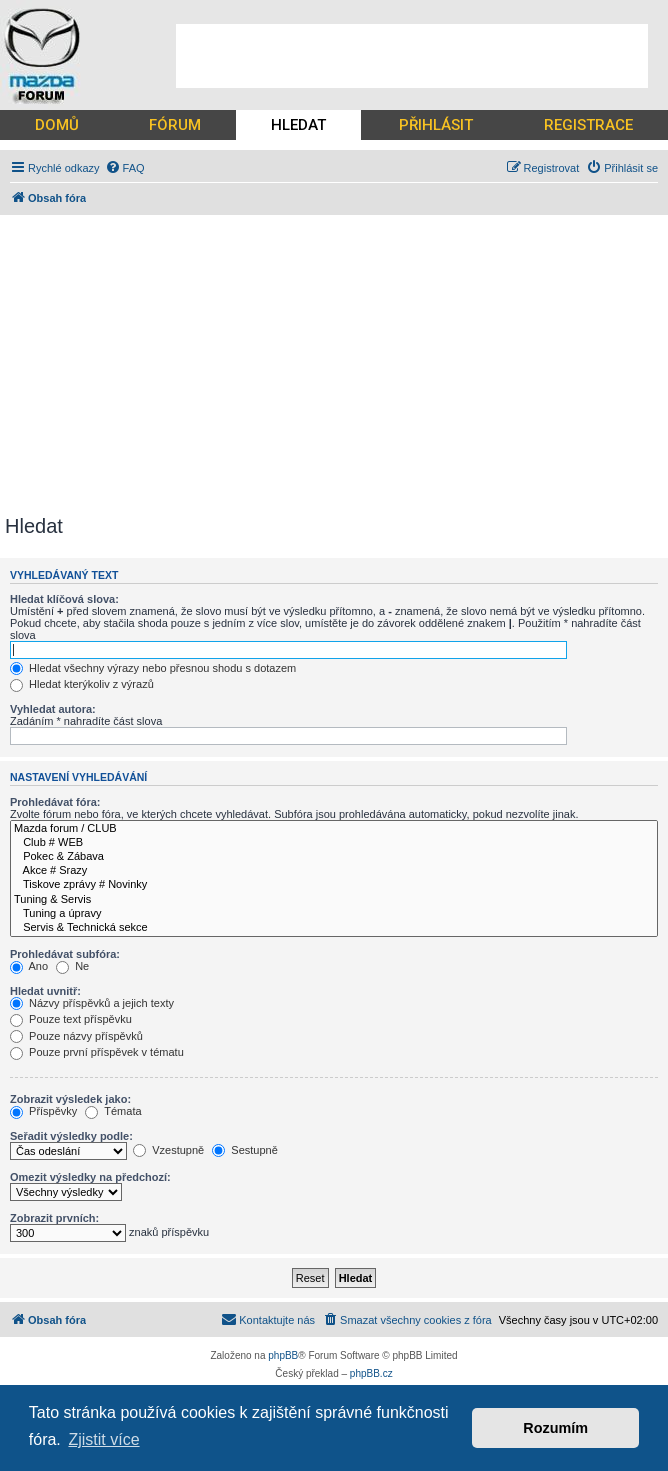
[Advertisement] (412, 56)
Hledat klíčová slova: (64, 599)
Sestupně (245, 1150)
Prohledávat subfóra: (65, 954)
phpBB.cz (371, 1373)
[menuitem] (125, 168)
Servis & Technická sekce (334, 928)
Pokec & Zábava (334, 857)
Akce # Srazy (334, 871)
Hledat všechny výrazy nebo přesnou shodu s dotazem (153, 668)
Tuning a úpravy (334, 914)
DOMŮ (57, 125)
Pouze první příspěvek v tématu (97, 1052)
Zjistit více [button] (103, 1439)
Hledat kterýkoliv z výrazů (82, 684)
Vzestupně (168, 1150)
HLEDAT (298, 125)
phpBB (283, 1355)
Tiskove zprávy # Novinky (334, 885)
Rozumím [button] (555, 1428)
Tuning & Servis (334, 900)
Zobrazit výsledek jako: (70, 1099)
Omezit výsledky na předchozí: (90, 1177)
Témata (113, 1111)
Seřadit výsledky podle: (71, 1136)
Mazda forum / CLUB (334, 829)
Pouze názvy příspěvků (76, 1036)
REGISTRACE (588, 125)
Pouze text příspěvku (71, 1019)
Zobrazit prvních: (54, 1218)
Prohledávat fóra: (55, 802)
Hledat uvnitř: (45, 991)
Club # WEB (334, 843)
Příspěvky (43, 1111)
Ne (72, 966)
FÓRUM (175, 125)
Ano (29, 966)
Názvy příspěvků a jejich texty (92, 1003)
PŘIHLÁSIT (436, 125)
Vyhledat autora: (53, 709)
